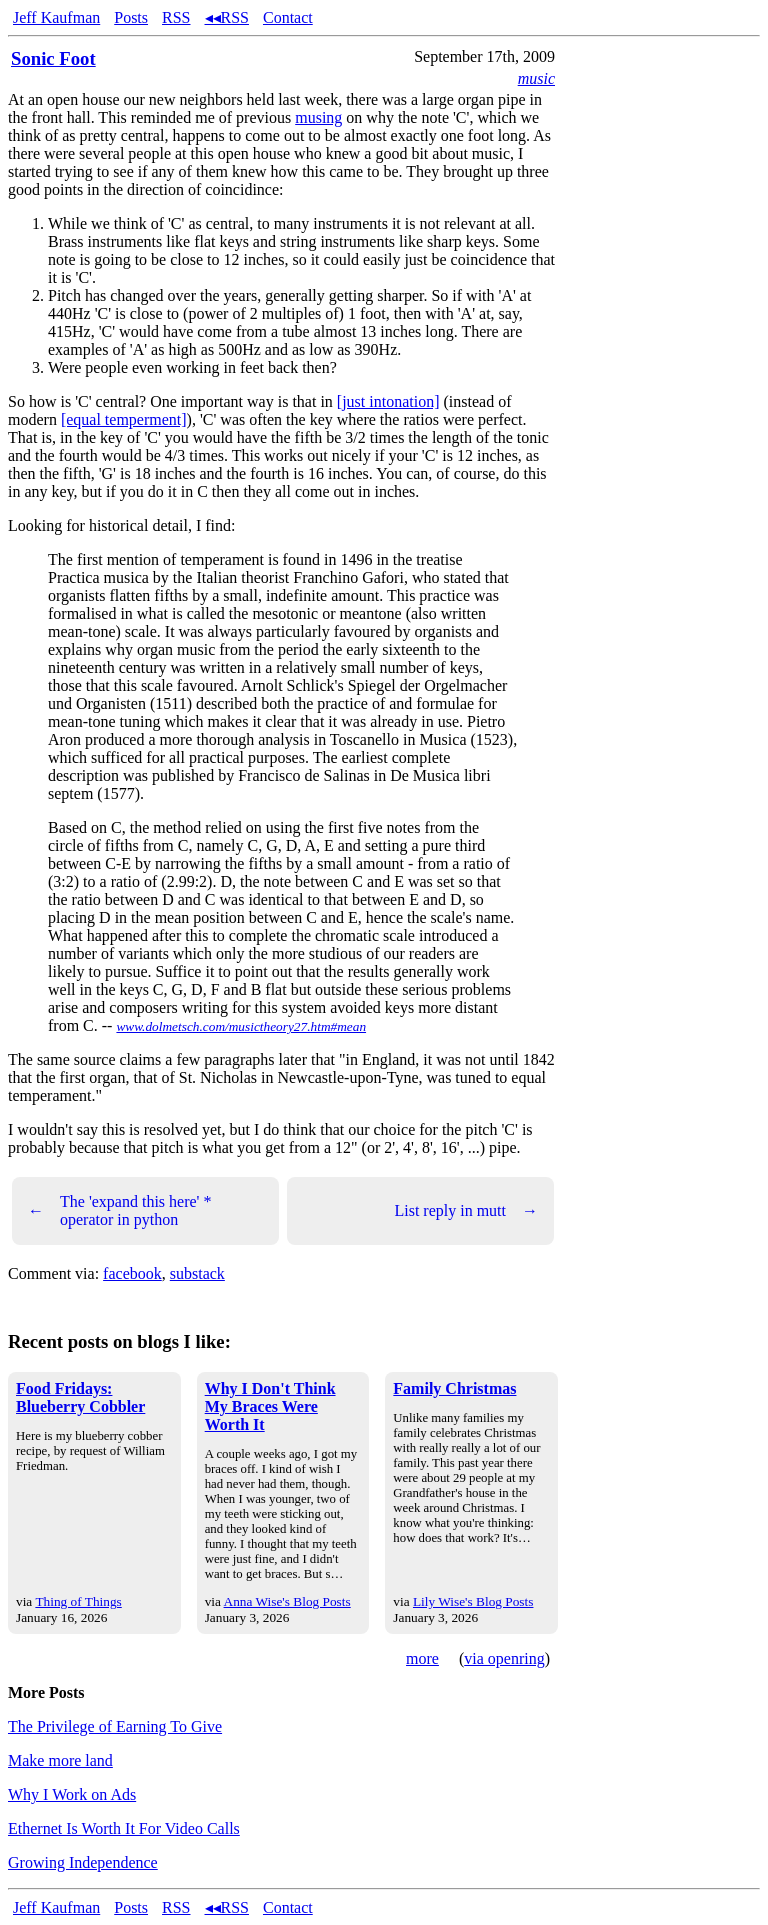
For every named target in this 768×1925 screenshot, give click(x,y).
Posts (131, 17)
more (422, 1658)
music (536, 78)
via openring (504, 1658)
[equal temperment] (124, 419)
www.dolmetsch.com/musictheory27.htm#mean (241, 1026)
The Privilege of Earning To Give (115, 1726)
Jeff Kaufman (56, 17)
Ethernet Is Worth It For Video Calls (124, 1828)
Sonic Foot (53, 58)
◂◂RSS (227, 17)
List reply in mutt (466, 1211)
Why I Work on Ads (72, 1794)
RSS (176, 17)
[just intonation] (388, 401)
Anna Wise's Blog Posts (287, 1601)
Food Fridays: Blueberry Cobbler (80, 1397)
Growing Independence (83, 1862)
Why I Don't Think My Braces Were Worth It (270, 1406)
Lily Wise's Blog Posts (473, 1601)
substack (197, 1273)
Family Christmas (454, 1388)
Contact (288, 17)
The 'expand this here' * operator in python (120, 1210)
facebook (132, 1273)
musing (318, 117)
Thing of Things (78, 1601)
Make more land (60, 1760)
